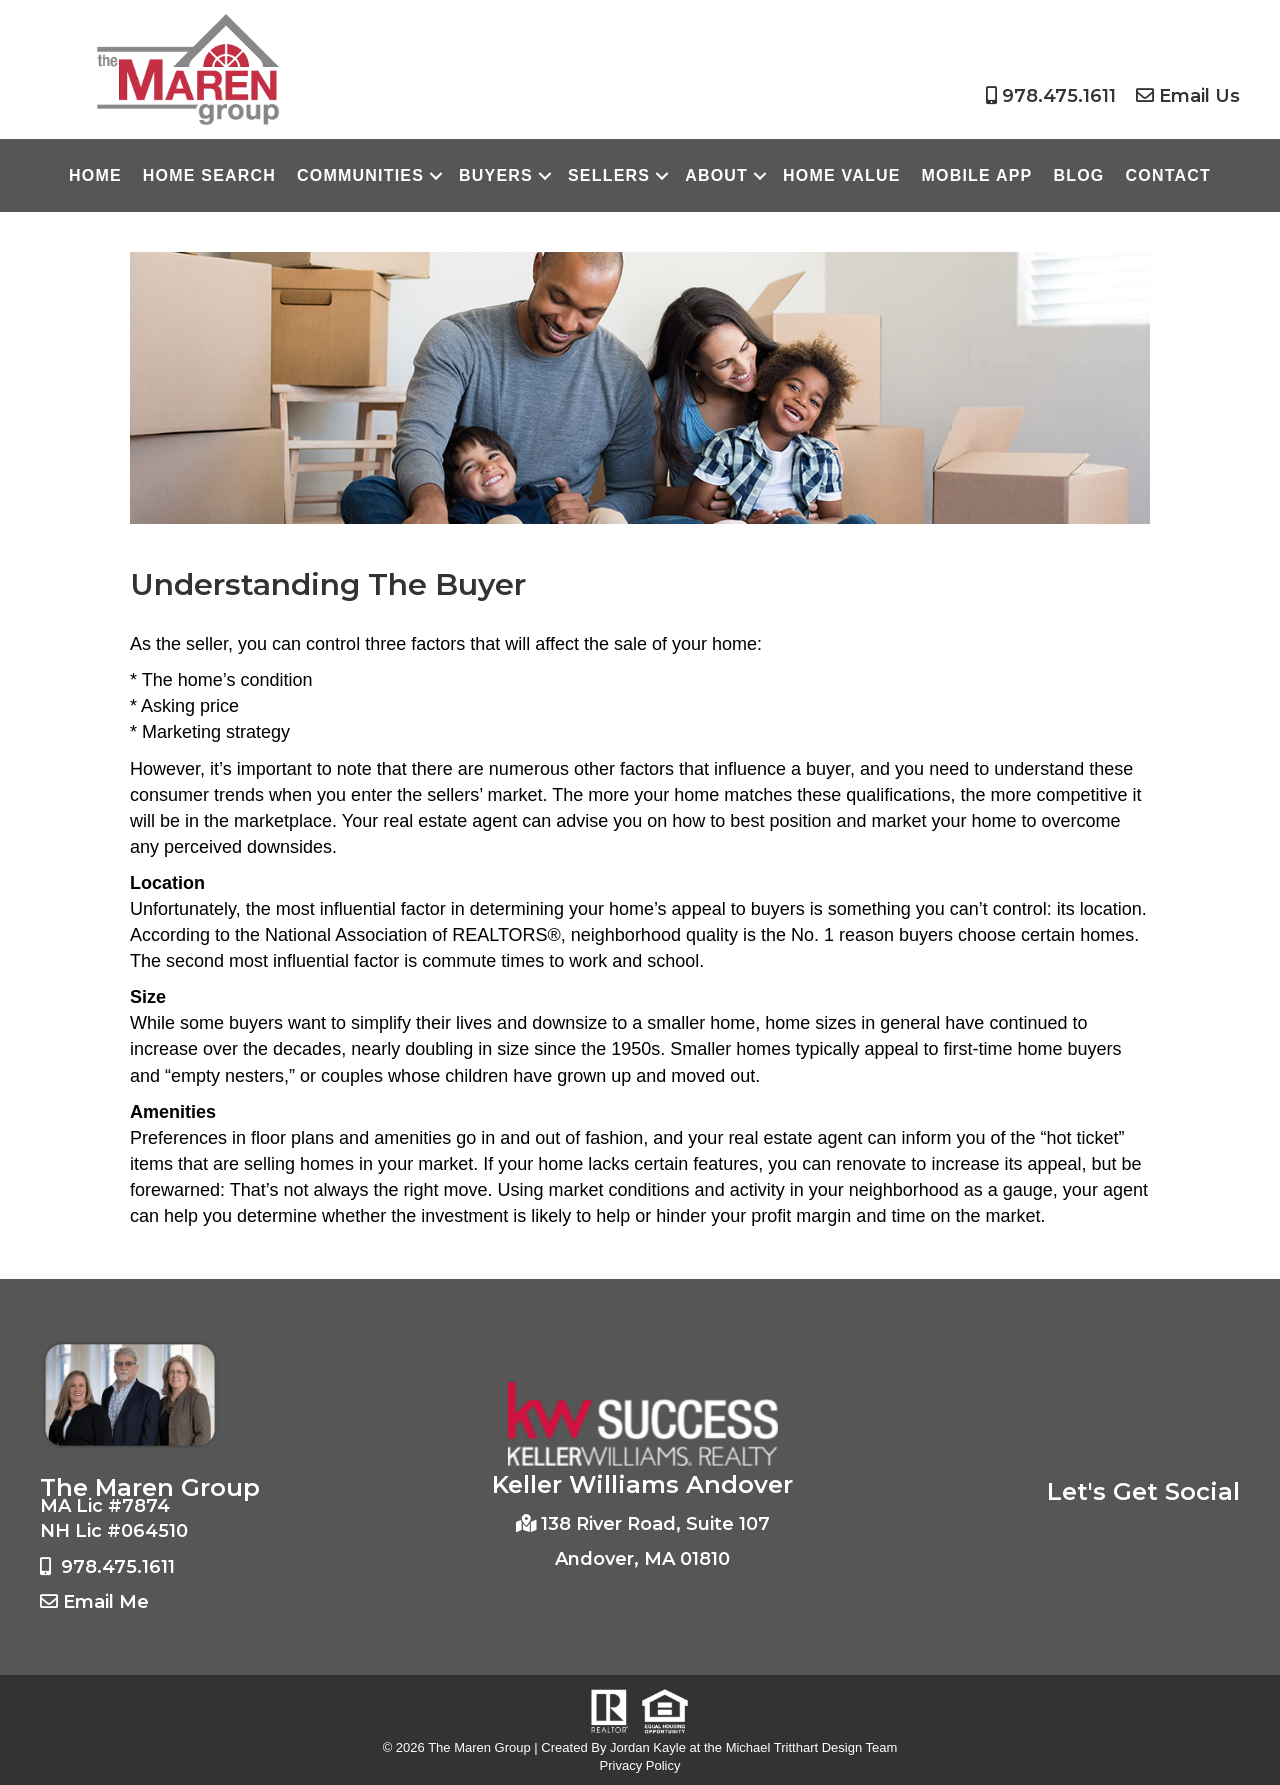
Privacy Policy (640, 1765)
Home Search (209, 175)
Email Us (1199, 96)
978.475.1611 (1059, 96)
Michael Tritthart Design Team (812, 1747)
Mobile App (977, 175)
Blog (1078, 175)
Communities (360, 175)
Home (95, 175)
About (716, 175)
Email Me (106, 1602)
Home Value (841, 175)
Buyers (496, 175)
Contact (1168, 175)
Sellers (609, 175)
